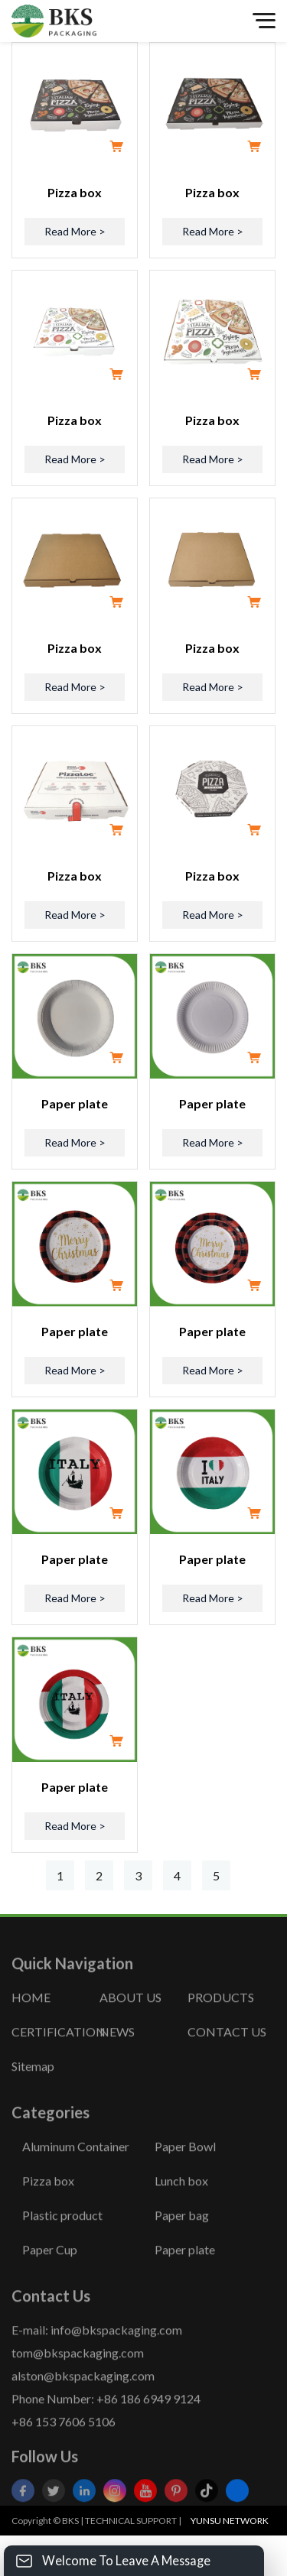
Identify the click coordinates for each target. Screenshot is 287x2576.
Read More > (75, 231)
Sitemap (32, 2089)
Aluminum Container (75, 2169)
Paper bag (182, 2238)
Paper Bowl (185, 2169)
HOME (31, 2020)
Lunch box (181, 2204)
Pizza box (74, 192)
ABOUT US (130, 2020)
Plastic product (62, 2238)
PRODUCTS (221, 2020)
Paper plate (74, 1103)
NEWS (117, 2055)
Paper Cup (49, 2273)
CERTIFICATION (55, 2055)
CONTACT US (227, 2055)
